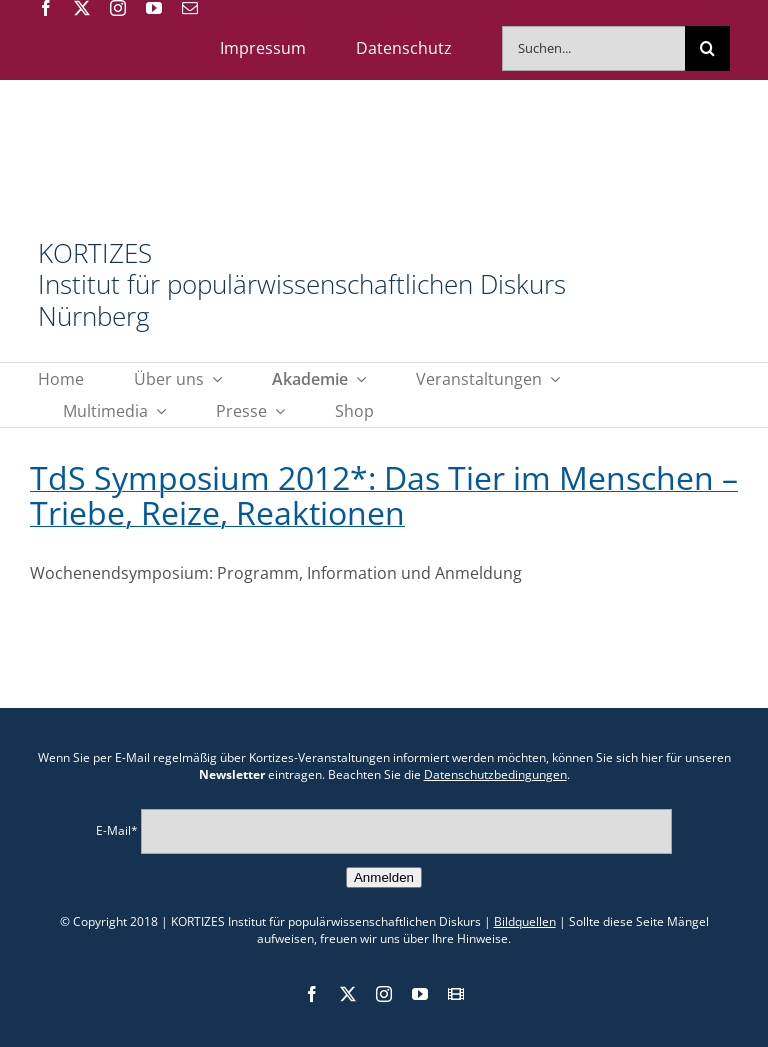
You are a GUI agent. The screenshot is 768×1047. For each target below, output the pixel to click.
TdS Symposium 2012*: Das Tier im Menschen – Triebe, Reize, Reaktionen (384, 495)
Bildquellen (525, 921)
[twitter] (82, 8)
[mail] (190, 8)
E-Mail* (117, 830)
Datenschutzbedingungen (495, 774)
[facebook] (46, 8)
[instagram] (118, 8)
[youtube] (154, 8)
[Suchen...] (593, 48)
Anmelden (384, 877)
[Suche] (707, 48)
